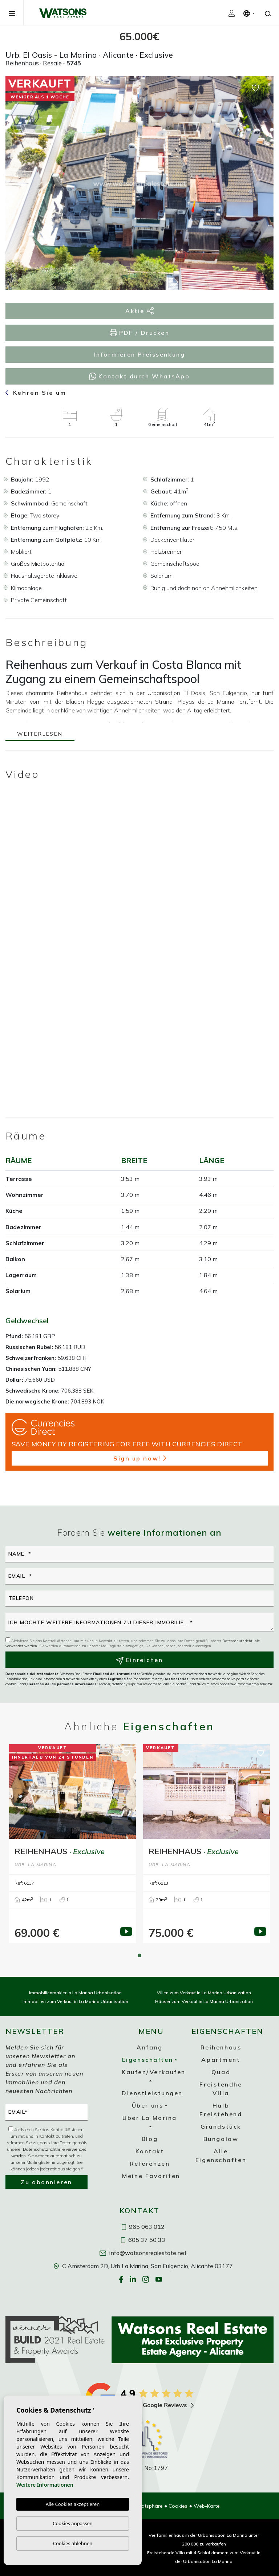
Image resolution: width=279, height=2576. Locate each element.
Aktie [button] (139, 311)
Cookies (178, 2506)
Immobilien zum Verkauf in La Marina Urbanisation (75, 2001)
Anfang (149, 2047)
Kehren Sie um (35, 392)
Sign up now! (139, 1458)
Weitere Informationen (44, 2484)
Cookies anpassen (73, 2523)
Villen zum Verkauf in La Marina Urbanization (204, 1992)
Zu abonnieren (46, 2182)
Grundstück (221, 2126)
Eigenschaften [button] (147, 2059)
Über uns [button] (147, 2105)
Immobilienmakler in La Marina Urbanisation (75, 1992)
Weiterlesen (40, 734)
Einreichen (139, 1660)
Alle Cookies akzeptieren (73, 2504)
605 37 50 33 (143, 2239)
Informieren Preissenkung (139, 354)
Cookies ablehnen (73, 2543)
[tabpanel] (72, 1843)
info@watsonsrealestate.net (143, 2252)
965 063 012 (143, 2226)
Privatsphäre (148, 2506)
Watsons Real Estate (62, 13)
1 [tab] (139, 1955)
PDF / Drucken (140, 333)
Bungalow (220, 2138)
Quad (220, 2072)
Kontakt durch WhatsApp (139, 376)
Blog (150, 2138)
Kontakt (150, 2151)
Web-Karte (207, 2506)
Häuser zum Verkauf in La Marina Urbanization (204, 2001)
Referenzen (150, 2163)
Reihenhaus (221, 2047)
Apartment (220, 2059)
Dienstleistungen (152, 2093)
